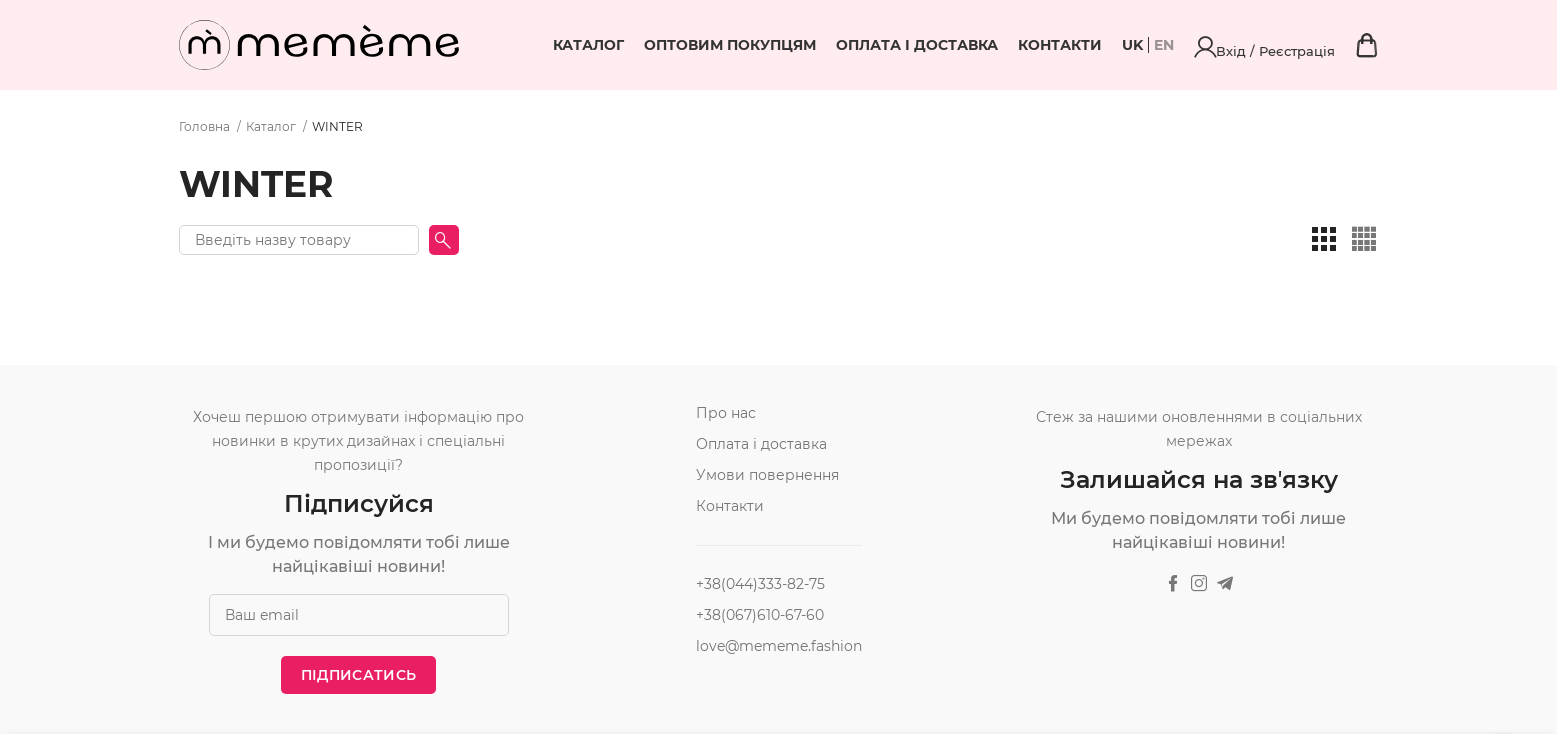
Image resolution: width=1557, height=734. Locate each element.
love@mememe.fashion (779, 646)
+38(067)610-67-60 (760, 615)
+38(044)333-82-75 (760, 584)
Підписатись (358, 675)
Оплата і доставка (1038, 45)
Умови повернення (767, 475)
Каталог (709, 45)
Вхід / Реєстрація (1326, 45)
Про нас (726, 413)
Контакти (1181, 45)
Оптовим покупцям (851, 45)
